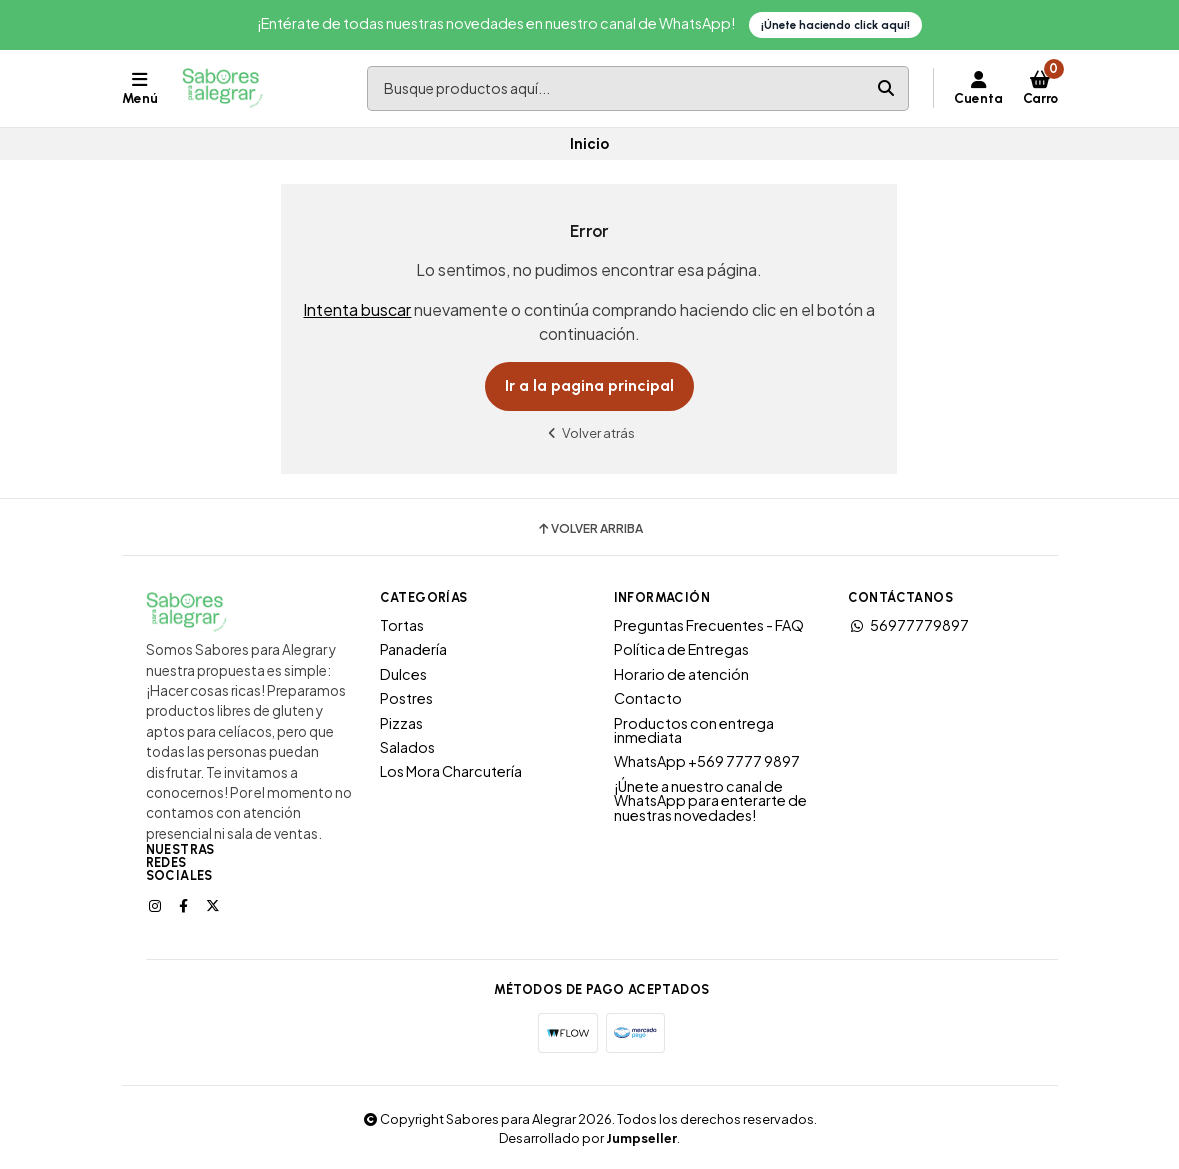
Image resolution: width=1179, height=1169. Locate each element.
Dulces (403, 674)
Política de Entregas (681, 649)
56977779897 (908, 625)
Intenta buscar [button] (357, 309)
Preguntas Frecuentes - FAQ (709, 625)
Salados (407, 747)
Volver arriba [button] (589, 529)
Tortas (402, 625)
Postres (406, 698)
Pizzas (401, 723)
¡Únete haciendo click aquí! (835, 25)
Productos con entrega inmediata (694, 730)
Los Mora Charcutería (451, 771)
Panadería (413, 649)
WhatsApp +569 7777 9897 (707, 761)
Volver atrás (590, 432)
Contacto (648, 698)
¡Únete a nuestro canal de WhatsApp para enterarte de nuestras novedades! (710, 800)
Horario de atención (681, 674)
